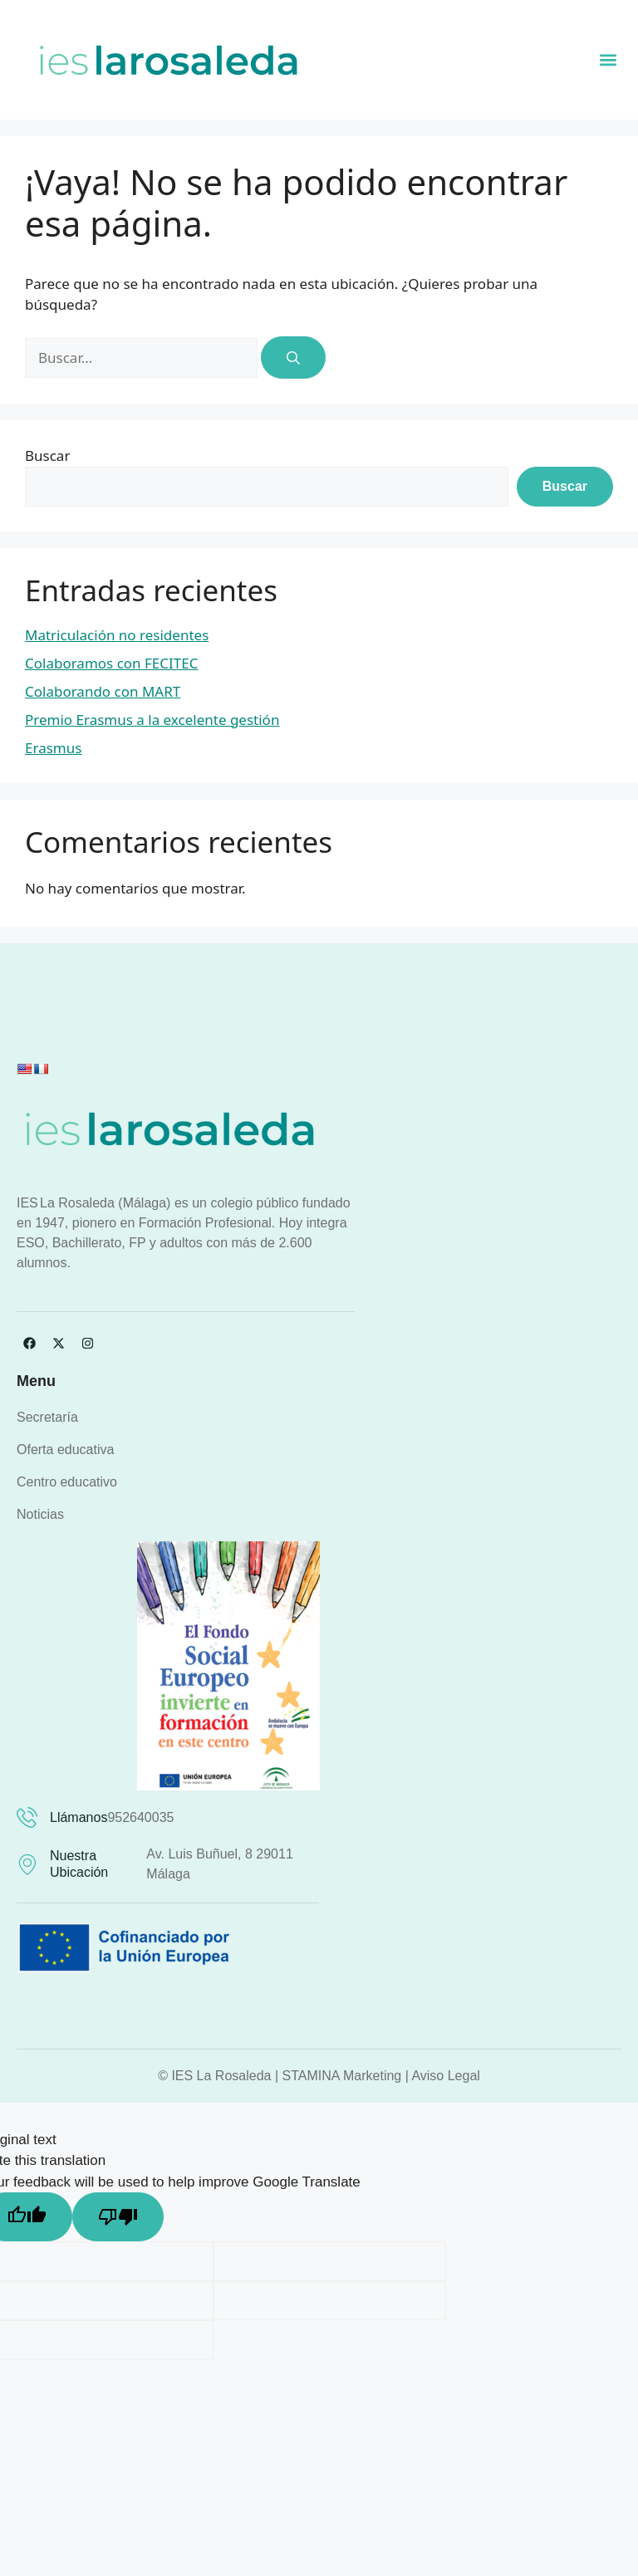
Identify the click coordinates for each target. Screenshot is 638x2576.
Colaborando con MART (102, 691)
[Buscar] (293, 357)
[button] (607, 59)
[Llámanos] (27, 1817)
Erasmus (53, 747)
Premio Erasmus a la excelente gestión (152, 719)
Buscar (47, 455)
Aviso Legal (445, 2076)
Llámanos (78, 1817)
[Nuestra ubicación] (27, 1864)
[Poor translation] (118, 2216)
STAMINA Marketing (342, 2076)
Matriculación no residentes (117, 634)
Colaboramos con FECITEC (111, 663)
